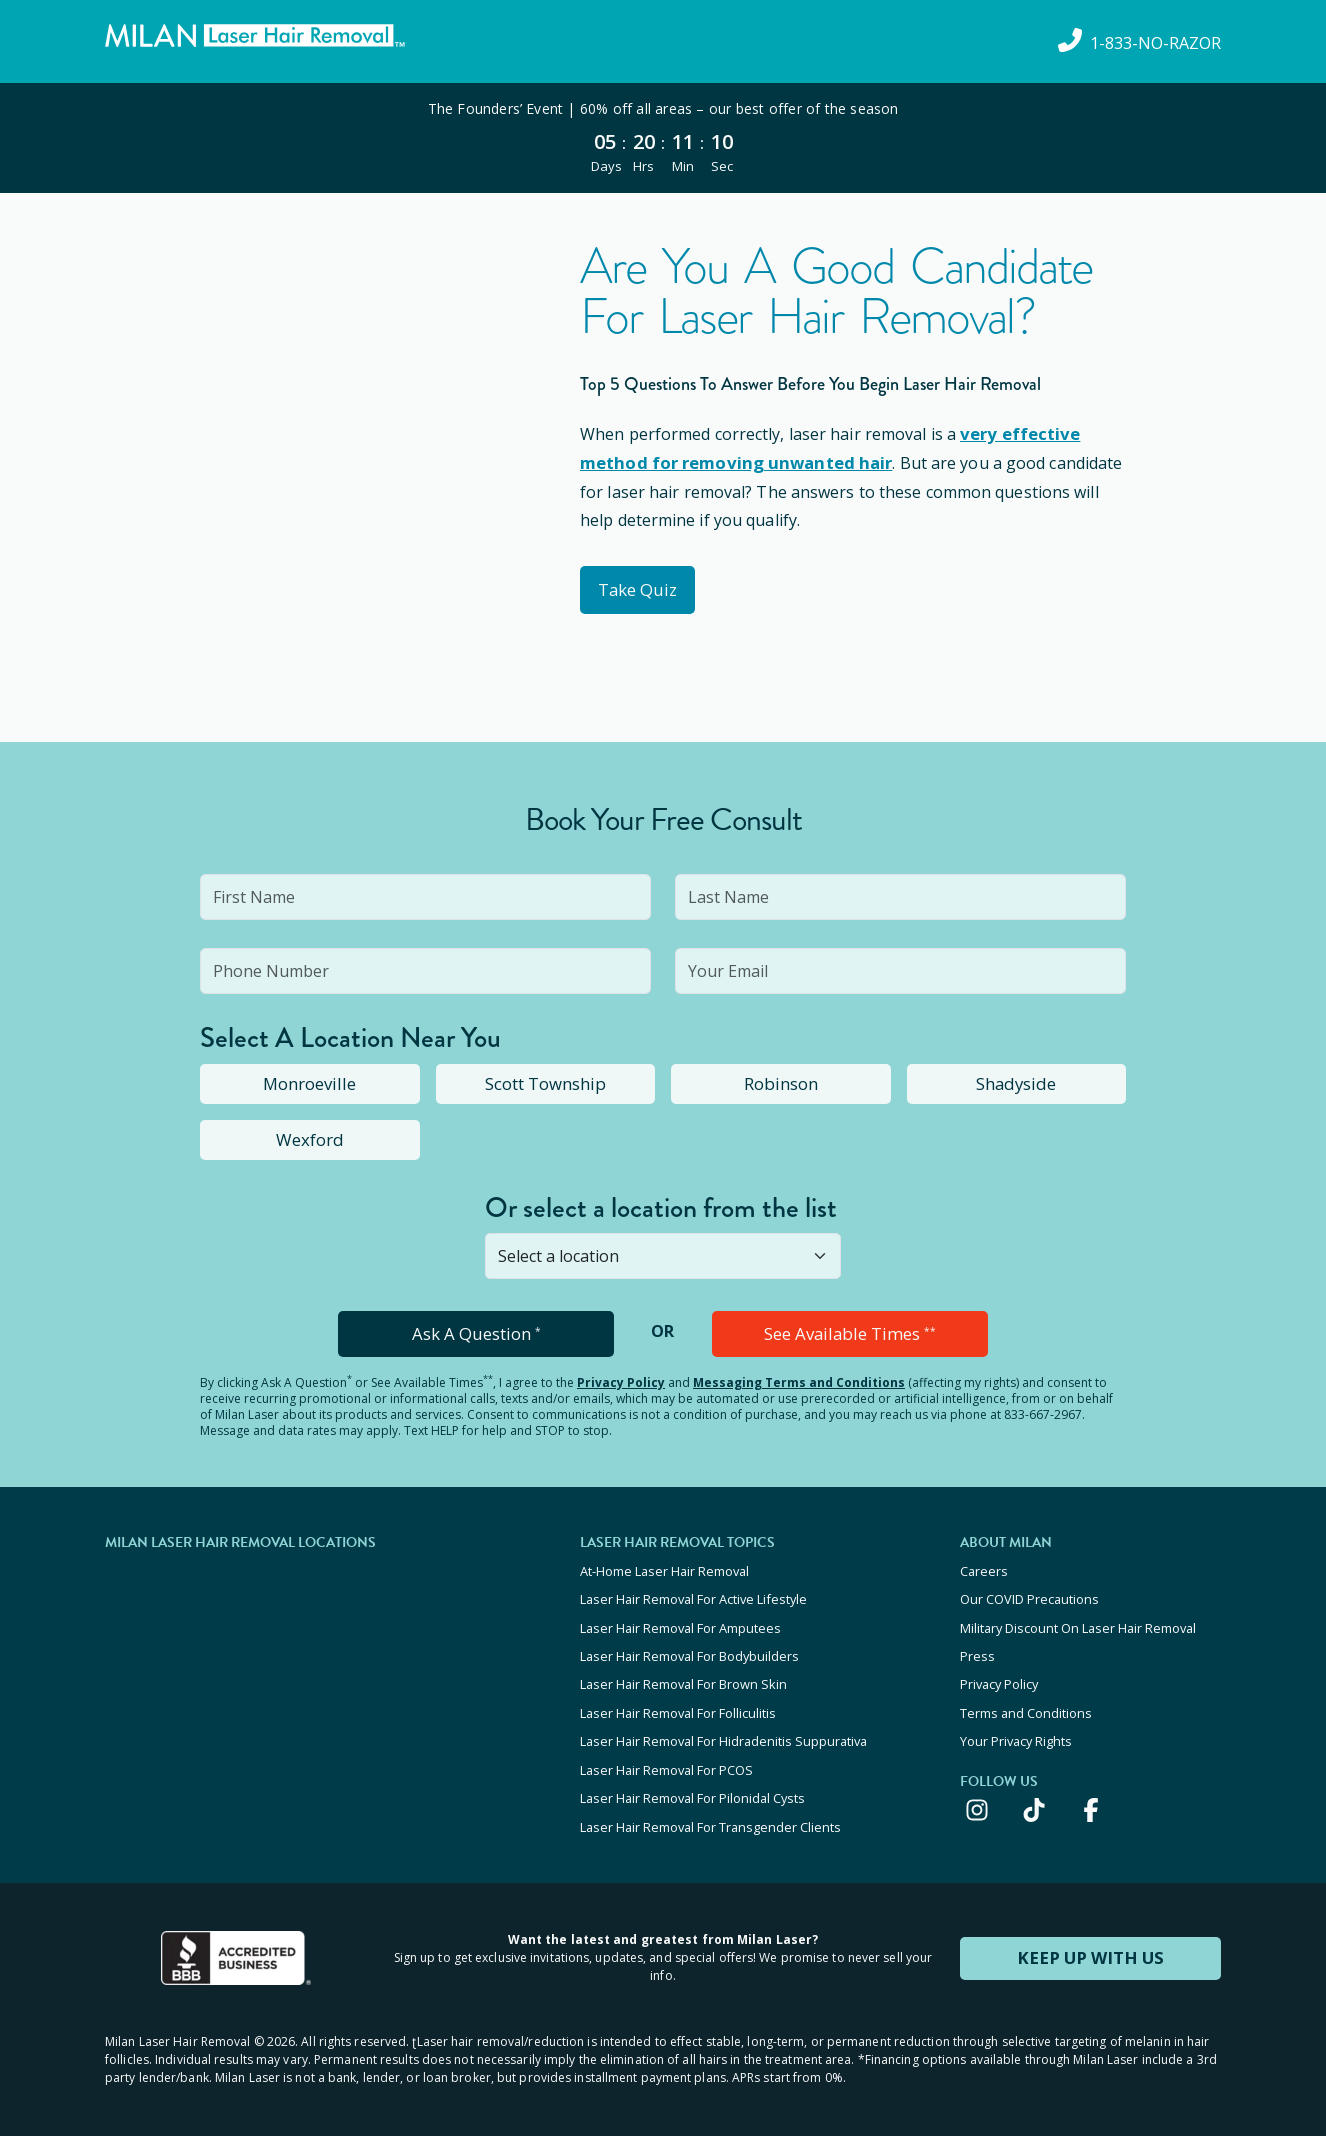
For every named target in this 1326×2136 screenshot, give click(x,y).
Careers (984, 1569)
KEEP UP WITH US (1091, 1942)
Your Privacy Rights (1016, 1731)
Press (977, 1650)
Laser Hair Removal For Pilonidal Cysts (692, 1785)
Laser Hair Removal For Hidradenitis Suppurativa (723, 1731)
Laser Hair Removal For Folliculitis (678, 1704)
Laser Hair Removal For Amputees (680, 1623)
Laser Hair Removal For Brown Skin (683, 1677)
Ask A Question (476, 1333)
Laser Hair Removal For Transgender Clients (710, 1812)
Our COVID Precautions (1029, 1596)
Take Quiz (643, 588)
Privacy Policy (621, 1380)
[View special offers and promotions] (663, 138)
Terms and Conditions (1026, 1704)
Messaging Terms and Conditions (799, 1380)
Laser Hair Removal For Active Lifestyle (693, 1596)
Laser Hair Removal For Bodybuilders (689, 1650)
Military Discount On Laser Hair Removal (1078, 1623)
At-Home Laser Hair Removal (664, 1569)
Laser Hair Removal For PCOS (666, 1758)
